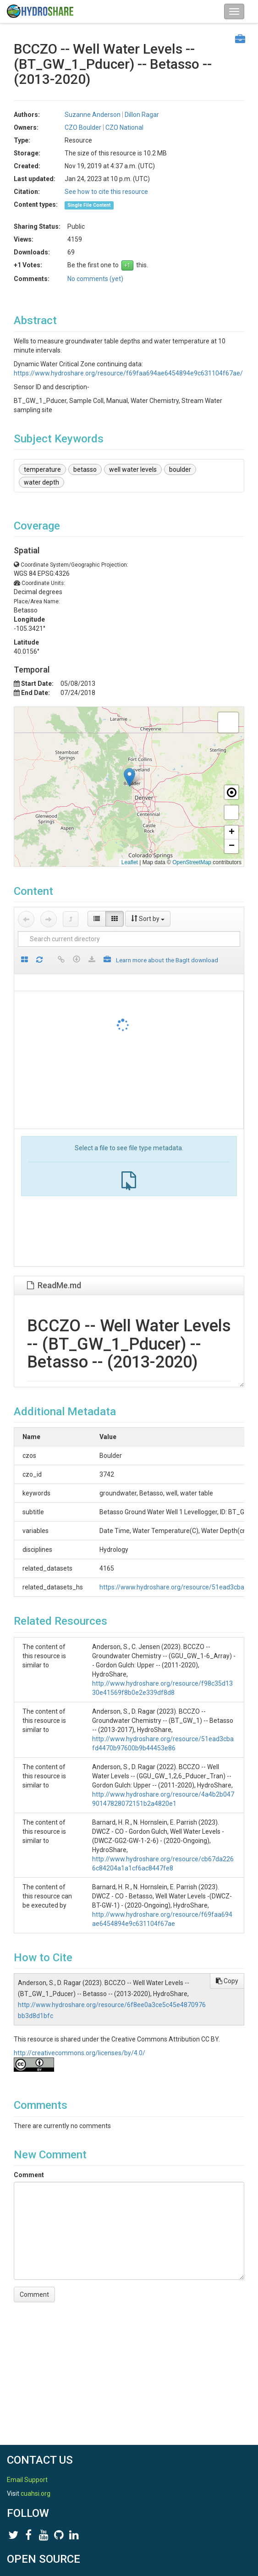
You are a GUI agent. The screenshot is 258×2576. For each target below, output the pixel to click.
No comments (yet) (95, 278)
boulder (180, 469)
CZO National (124, 127)
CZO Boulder (83, 127)
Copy (227, 1981)
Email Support (27, 2479)
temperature (42, 469)
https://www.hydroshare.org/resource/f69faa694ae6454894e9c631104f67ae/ (128, 373)
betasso (85, 469)
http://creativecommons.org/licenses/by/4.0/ (79, 2053)
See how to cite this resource (106, 191)
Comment (29, 2175)
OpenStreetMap (191, 862)
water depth (41, 482)
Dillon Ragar (142, 114)
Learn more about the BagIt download (167, 960)
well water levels (133, 469)
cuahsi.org (35, 2493)
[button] (129, 777)
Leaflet (129, 862)
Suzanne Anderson (93, 114)
